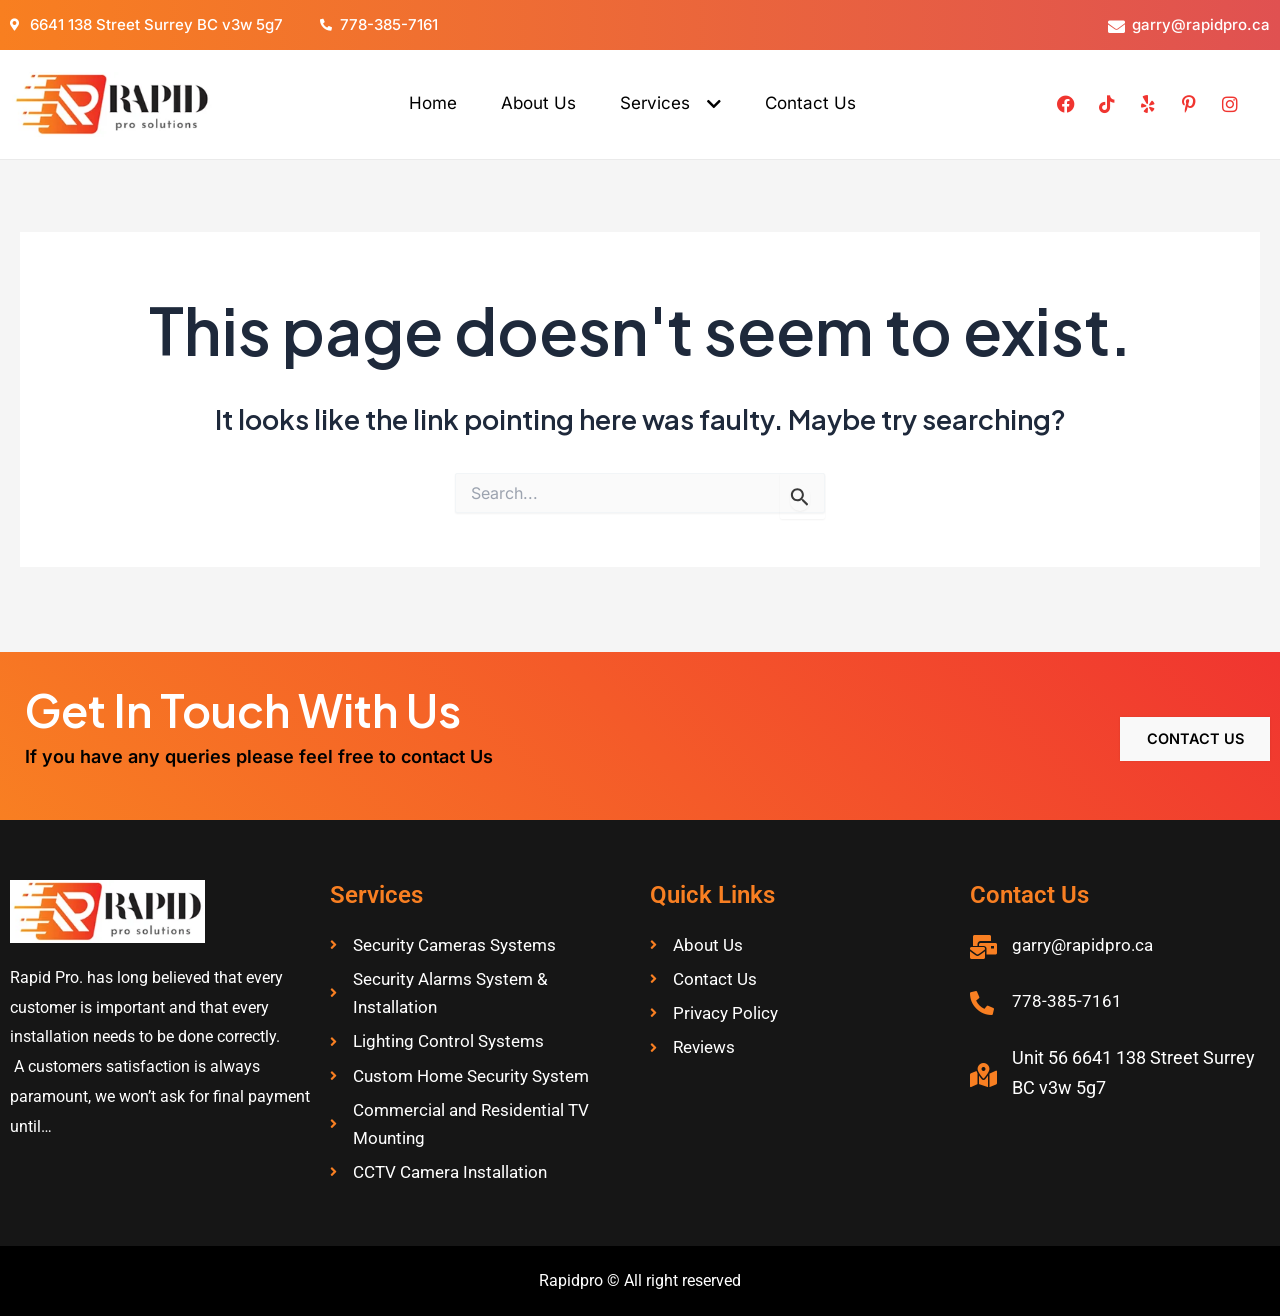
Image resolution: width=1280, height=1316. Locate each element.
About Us (538, 103)
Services (670, 103)
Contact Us (810, 103)
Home (433, 103)
